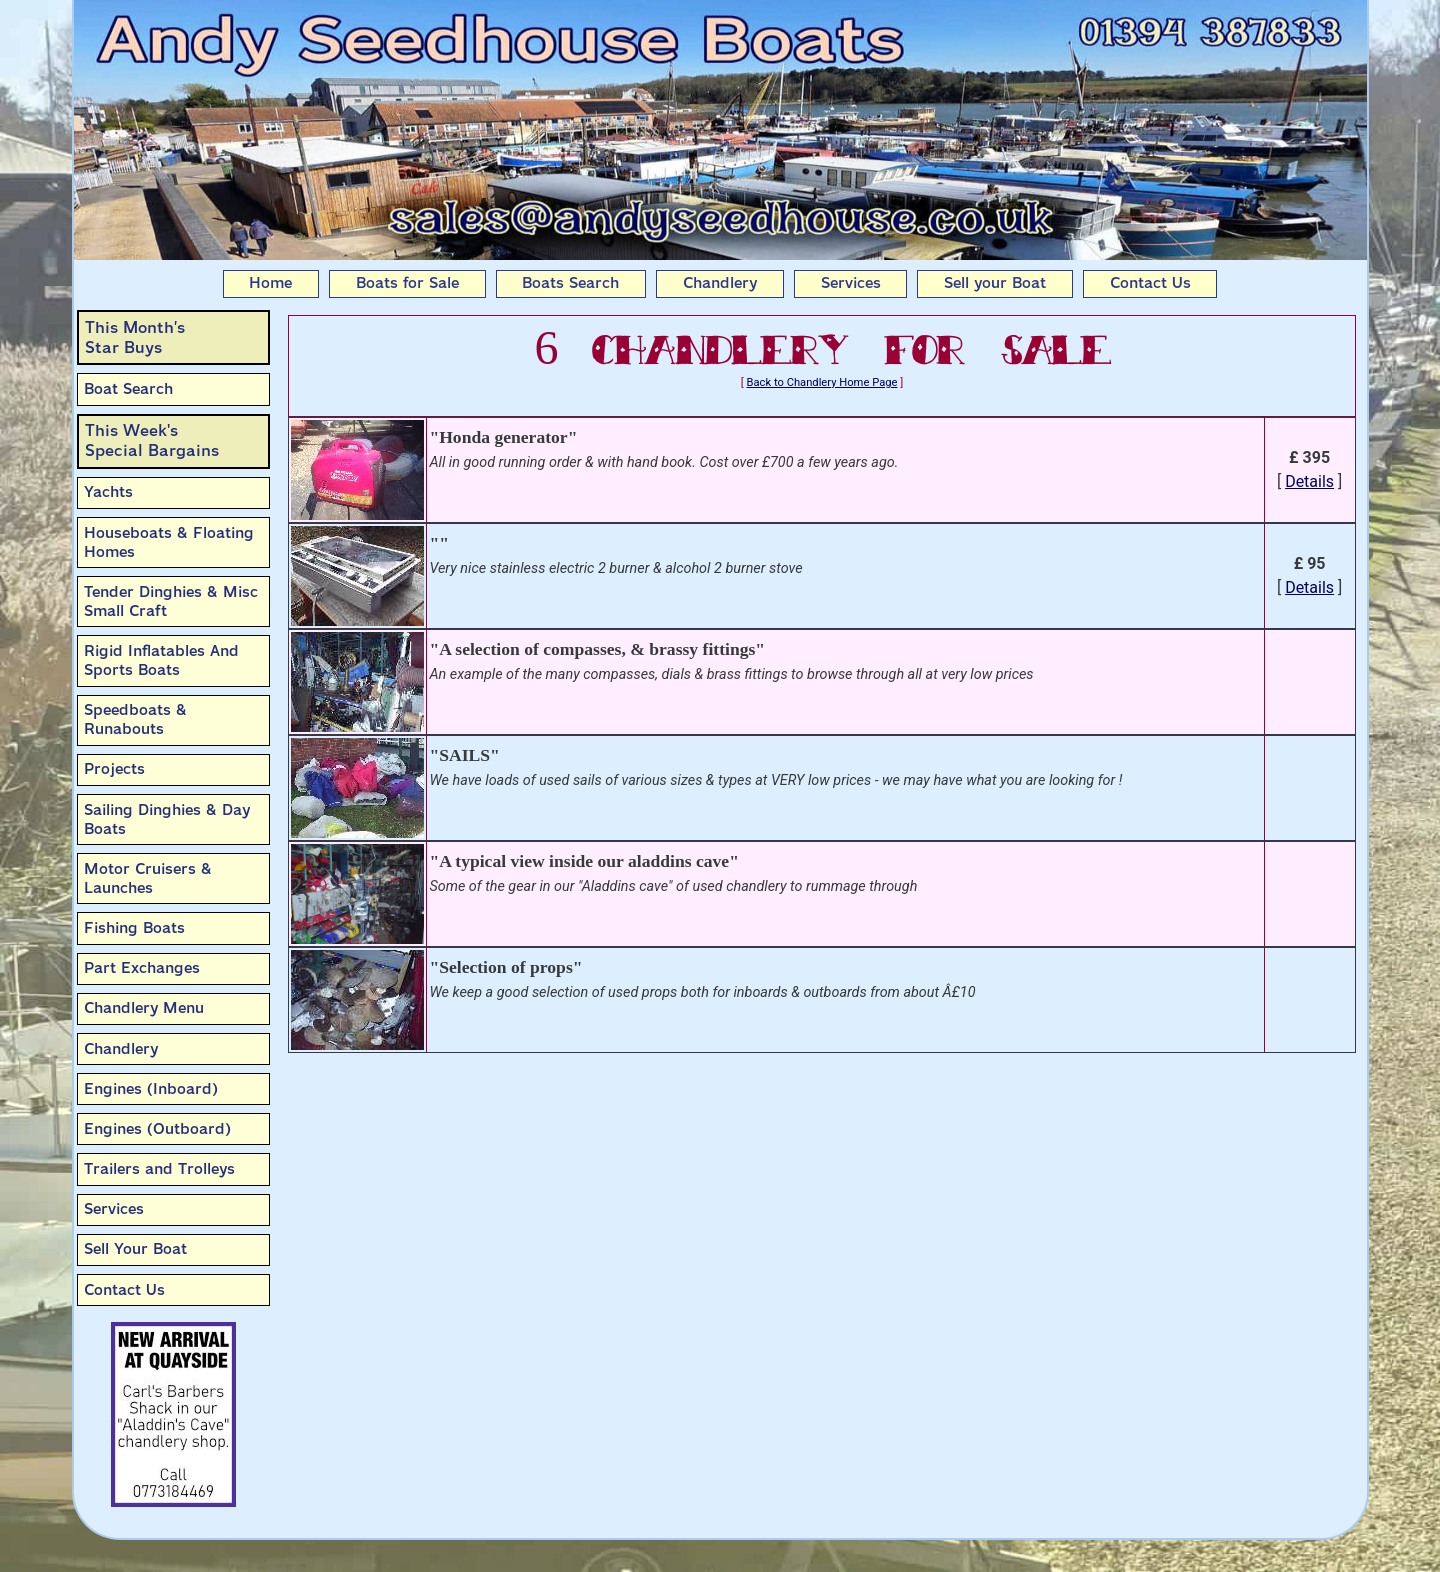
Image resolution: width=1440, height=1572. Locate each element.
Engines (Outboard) (157, 1129)
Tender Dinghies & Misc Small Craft (171, 601)
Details (1309, 481)
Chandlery (720, 283)
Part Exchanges (142, 968)
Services (851, 283)
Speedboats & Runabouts (135, 719)
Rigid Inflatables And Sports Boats (161, 660)
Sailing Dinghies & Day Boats (167, 819)
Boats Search (570, 283)
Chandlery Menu (144, 1008)
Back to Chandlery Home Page (822, 382)
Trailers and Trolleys (159, 1169)
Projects (114, 769)
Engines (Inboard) (151, 1089)
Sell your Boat (995, 283)
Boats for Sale (407, 283)
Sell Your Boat (135, 1249)
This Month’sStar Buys (135, 337)
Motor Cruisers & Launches (148, 878)
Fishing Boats (134, 928)
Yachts (108, 492)
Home (270, 283)
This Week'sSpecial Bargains (152, 440)
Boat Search (128, 389)
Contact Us (1150, 283)
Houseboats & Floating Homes (169, 542)
